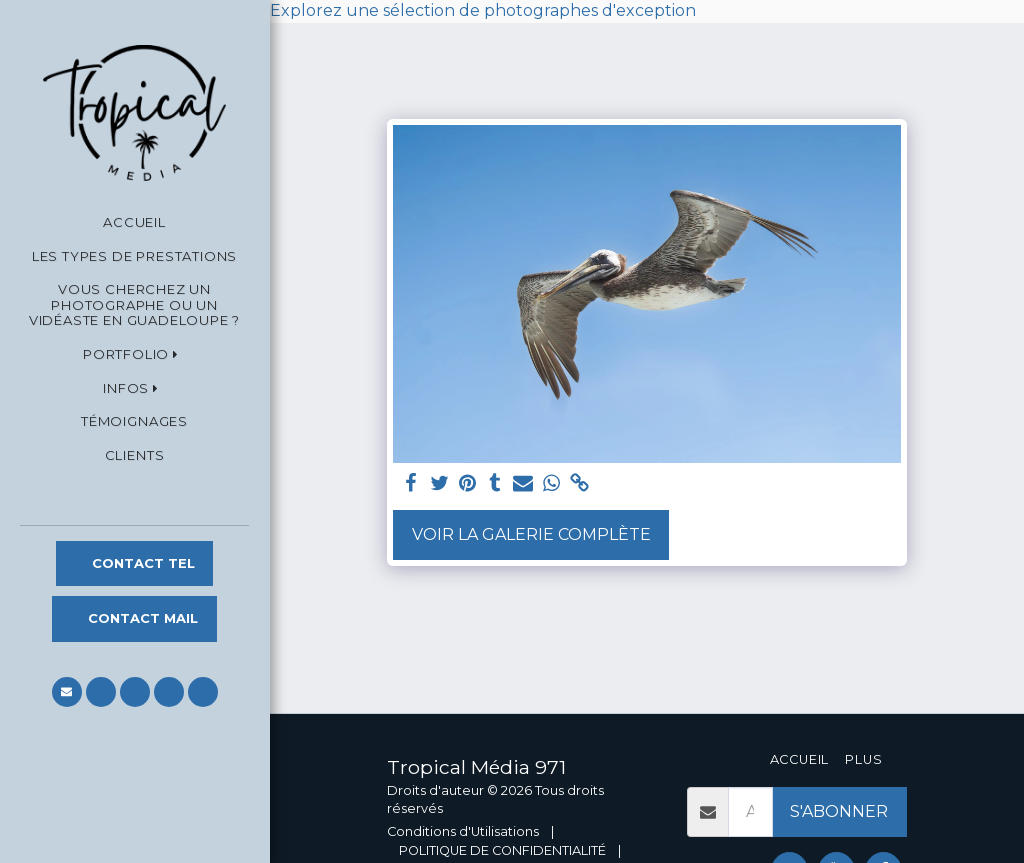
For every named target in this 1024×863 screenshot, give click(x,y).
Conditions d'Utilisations (463, 831)
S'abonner (839, 811)
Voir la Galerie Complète (531, 534)
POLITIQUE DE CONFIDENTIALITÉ (502, 850)
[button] (134, 355)
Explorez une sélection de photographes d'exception (483, 10)
